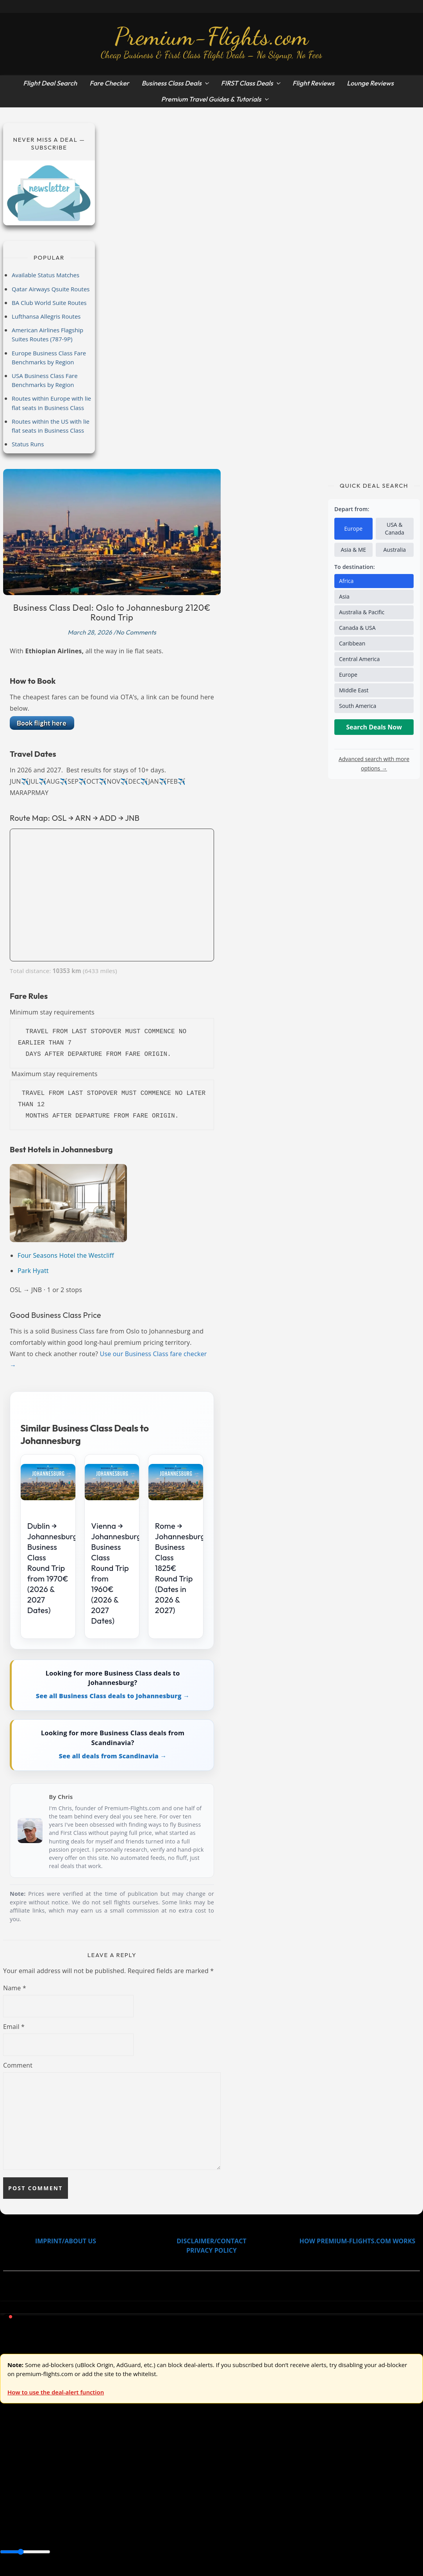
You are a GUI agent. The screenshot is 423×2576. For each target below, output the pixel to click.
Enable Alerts (61, 2571)
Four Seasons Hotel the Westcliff (66, 1255)
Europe (353, 528)
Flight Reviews (313, 83)
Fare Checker (109, 83)
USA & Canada (394, 528)
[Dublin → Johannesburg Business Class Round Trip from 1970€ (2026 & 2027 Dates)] (48, 1482)
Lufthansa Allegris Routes (46, 316)
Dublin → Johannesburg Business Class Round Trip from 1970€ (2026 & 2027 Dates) (52, 1568)
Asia (344, 596)
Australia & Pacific (361, 612)
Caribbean (352, 643)
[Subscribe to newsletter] (49, 192)
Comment (17, 2065)
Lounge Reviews (370, 83)
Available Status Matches (45, 275)
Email (14, 2026)
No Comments (136, 632)
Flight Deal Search (50, 83)
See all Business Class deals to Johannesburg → (112, 1696)
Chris (65, 1797)
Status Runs (28, 444)
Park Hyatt (33, 1270)
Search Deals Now (374, 727)
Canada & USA (357, 627)
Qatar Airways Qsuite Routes (51, 289)
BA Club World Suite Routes (49, 303)
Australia (395, 549)
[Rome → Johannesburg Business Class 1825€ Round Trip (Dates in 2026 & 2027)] (175, 1482)
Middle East (354, 690)
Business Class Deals (171, 83)
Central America (359, 659)
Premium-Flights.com (211, 36)
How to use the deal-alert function (55, 2392)
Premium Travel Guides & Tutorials (211, 99)
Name (14, 1988)
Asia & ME (353, 549)
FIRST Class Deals (247, 83)
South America (357, 706)
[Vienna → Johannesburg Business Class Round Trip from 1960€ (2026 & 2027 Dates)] (112, 1482)
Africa (346, 581)
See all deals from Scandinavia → (112, 1756)
